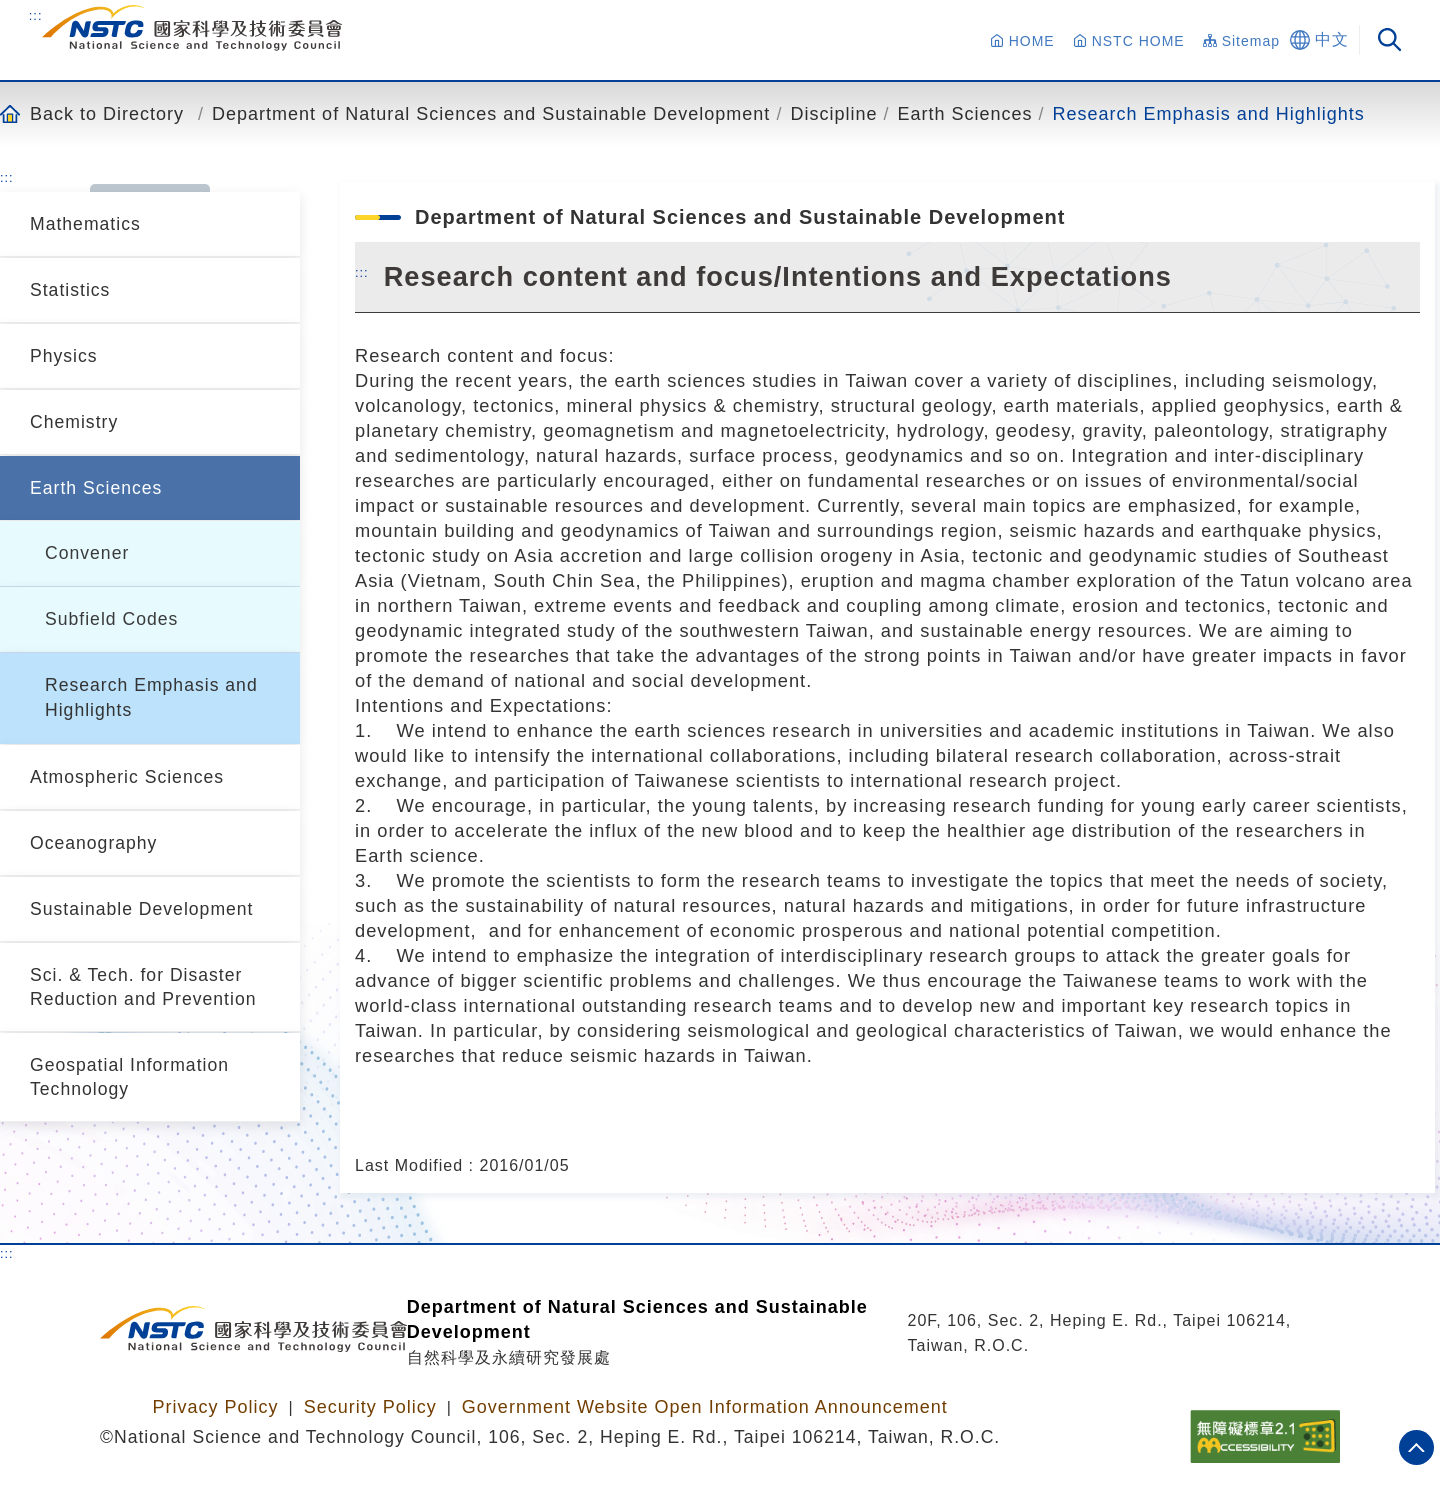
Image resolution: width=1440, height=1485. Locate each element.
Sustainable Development (142, 909)
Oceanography (93, 843)
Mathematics (85, 224)
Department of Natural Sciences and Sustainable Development (491, 113)
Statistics (70, 290)
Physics (64, 356)
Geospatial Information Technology (129, 1077)
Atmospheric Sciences (127, 777)
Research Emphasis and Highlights (1209, 113)
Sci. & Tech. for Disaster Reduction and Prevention (143, 987)
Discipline (833, 113)
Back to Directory (107, 113)
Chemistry (74, 422)
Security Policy (370, 1407)
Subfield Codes (111, 619)
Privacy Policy (215, 1407)
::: (36, 15)
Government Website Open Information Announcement (705, 1407)
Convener (87, 553)
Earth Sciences (964, 113)
